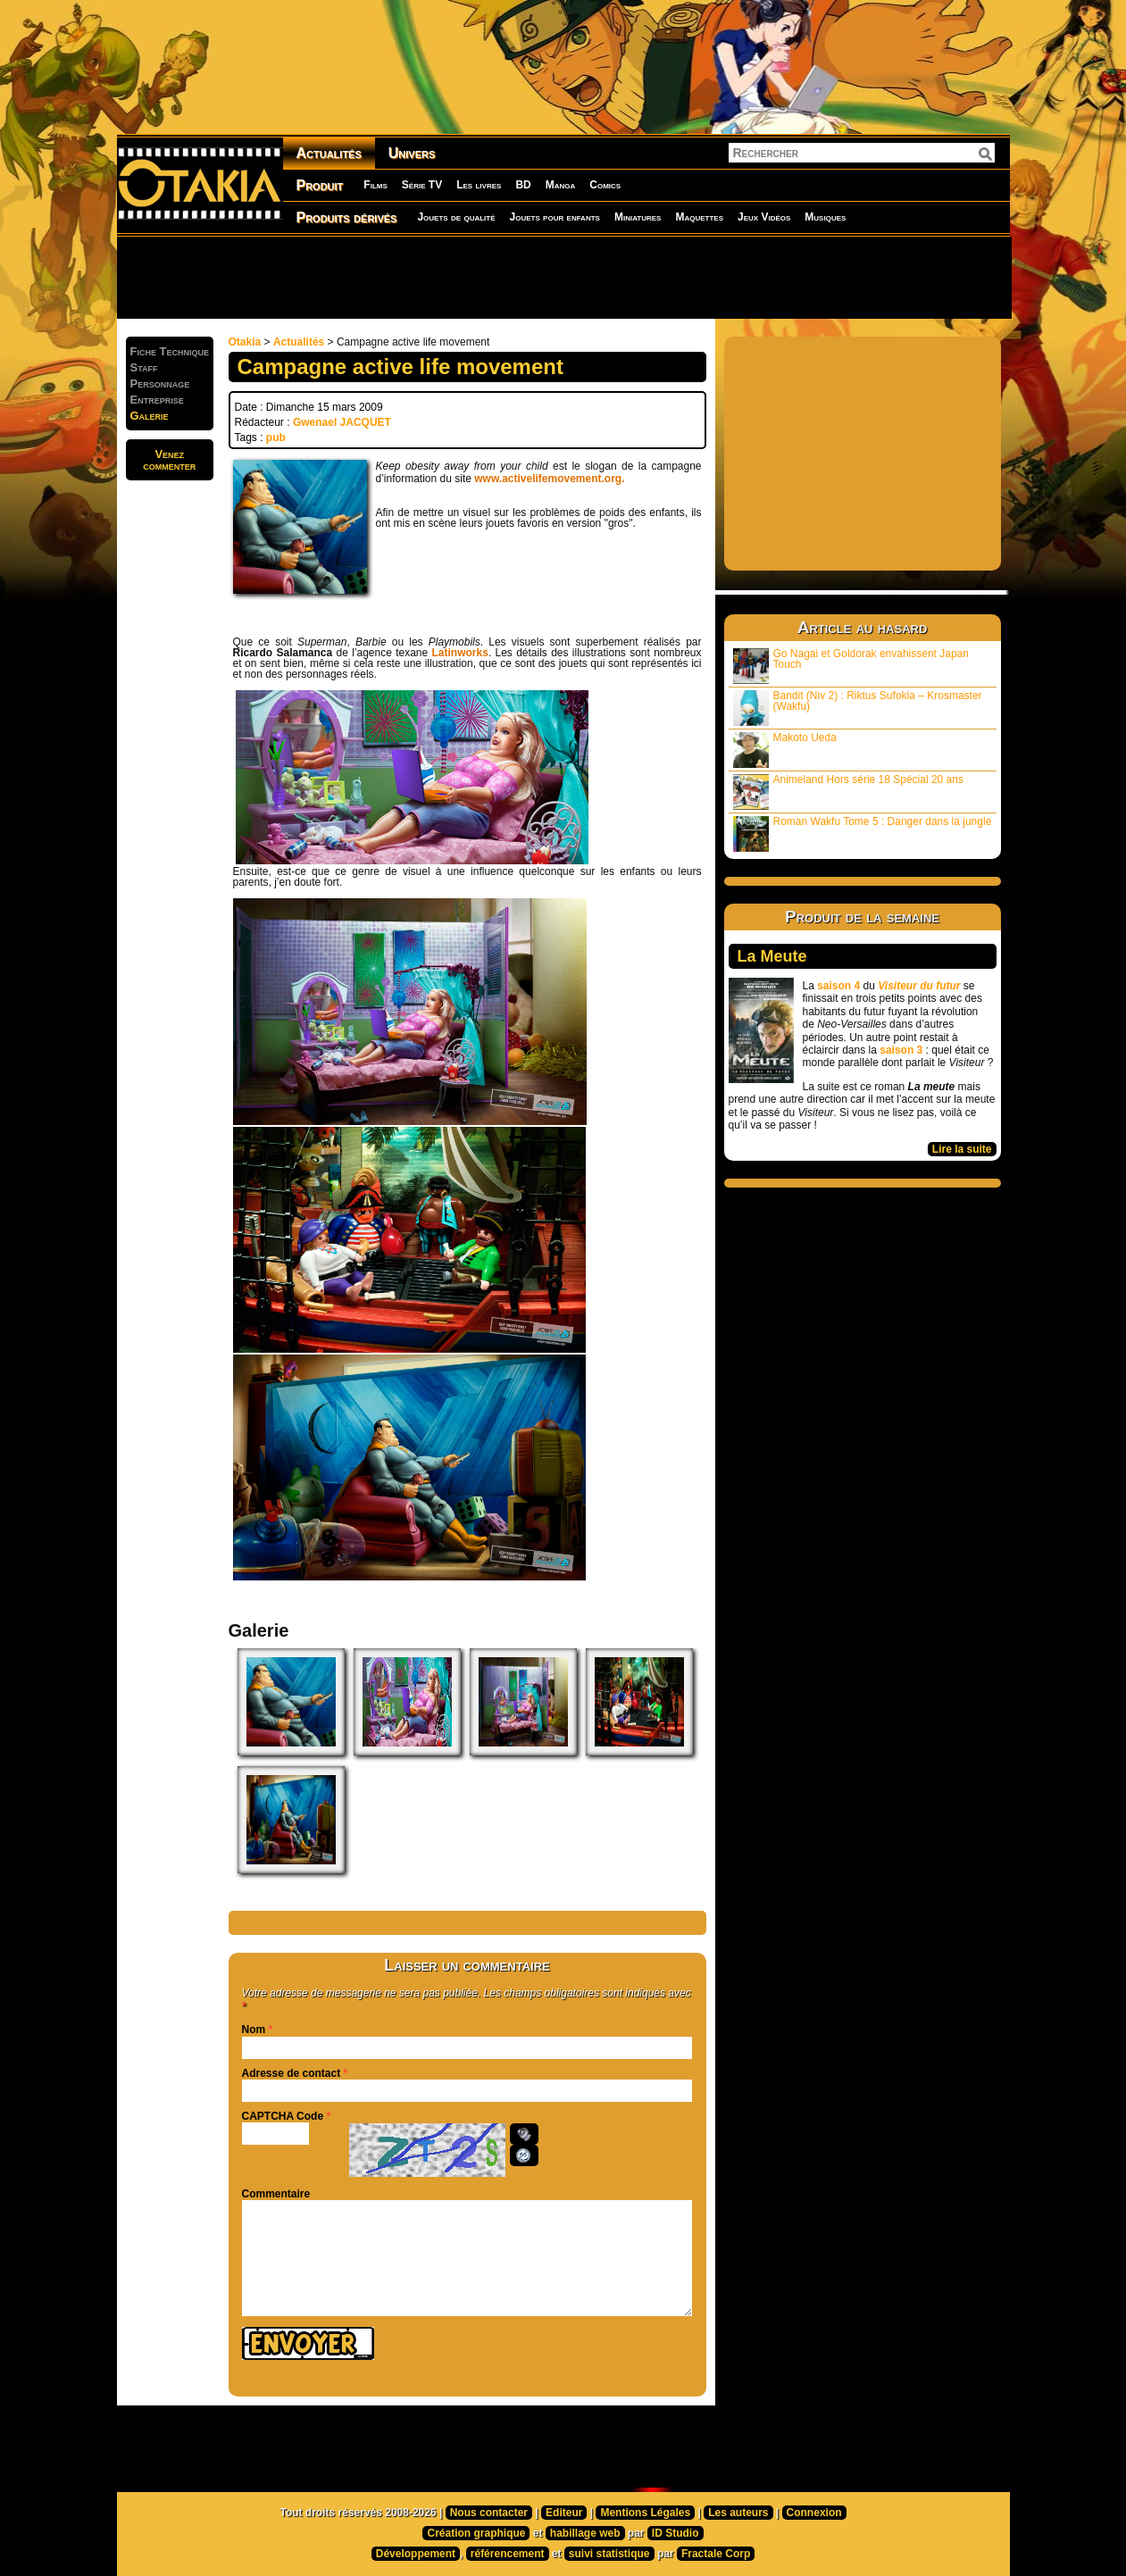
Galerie (149, 415)
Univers (412, 153)
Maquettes (699, 217)
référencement (508, 2553)
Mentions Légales (645, 2512)
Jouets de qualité (456, 217)
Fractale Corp (715, 2553)
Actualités (329, 153)
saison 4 (838, 986)
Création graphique (476, 2533)
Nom (254, 2029)
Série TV (422, 185)
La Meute (772, 956)
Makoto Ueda (785, 749)
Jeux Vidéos (764, 217)
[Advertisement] (563, 277)
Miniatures (638, 217)
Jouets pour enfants (555, 217)
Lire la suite (962, 1149)
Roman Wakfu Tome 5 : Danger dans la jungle (862, 833)
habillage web (585, 2533)
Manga (561, 185)
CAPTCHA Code (283, 2116)
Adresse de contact (291, 2073)
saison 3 (901, 1050)
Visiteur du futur (919, 986)
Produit (320, 185)
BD (522, 185)
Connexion (814, 2512)
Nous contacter (489, 2512)
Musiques (825, 217)
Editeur (564, 2512)
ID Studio (675, 2533)
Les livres (478, 185)
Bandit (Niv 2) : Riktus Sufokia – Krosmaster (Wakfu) (857, 707)
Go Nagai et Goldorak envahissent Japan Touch (851, 665)
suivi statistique (609, 2553)
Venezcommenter (169, 459)
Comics (605, 185)
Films (375, 185)
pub (276, 437)
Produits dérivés (346, 217)
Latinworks (460, 652)
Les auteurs (738, 2512)
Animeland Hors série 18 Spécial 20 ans (848, 791)
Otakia (245, 342)
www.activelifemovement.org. (549, 478)
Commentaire (276, 2194)
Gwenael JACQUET (342, 422)
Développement (415, 2553)
